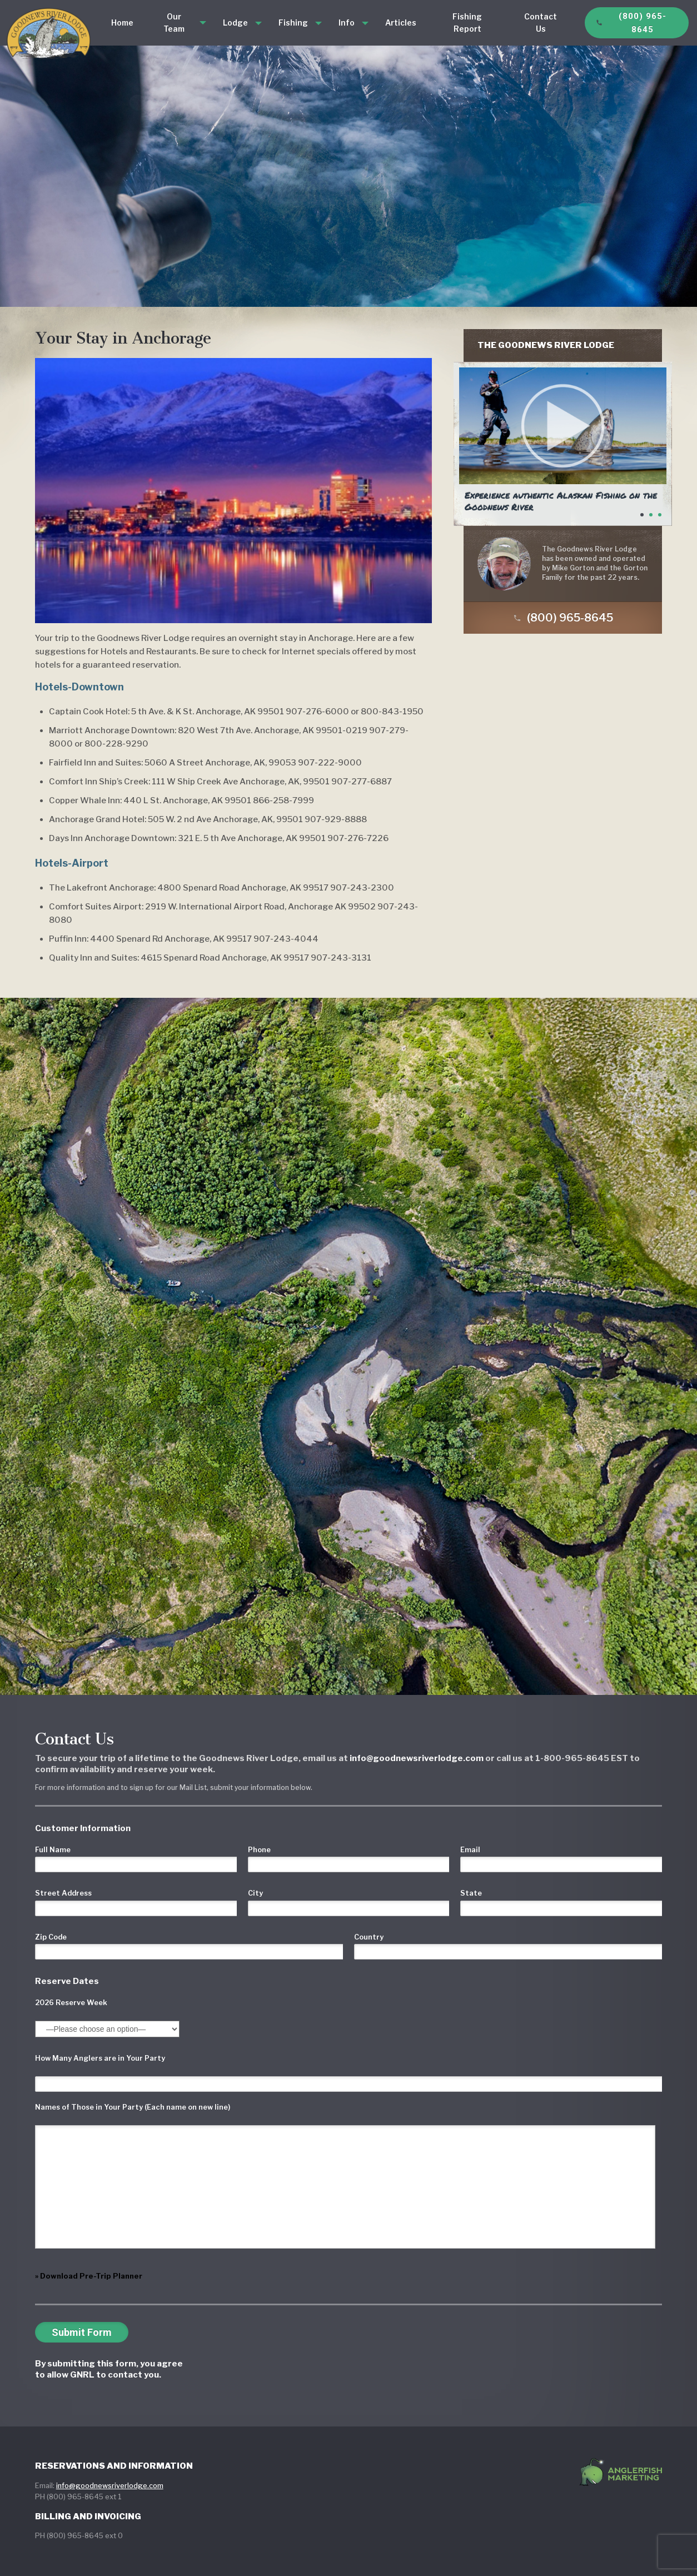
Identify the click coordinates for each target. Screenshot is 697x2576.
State (471, 1892)
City (255, 1892)
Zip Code (51, 1936)
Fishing (296, 22)
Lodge (237, 22)
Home (123, 22)
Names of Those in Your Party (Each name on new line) (132, 2106)
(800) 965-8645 (634, 22)
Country (369, 1936)
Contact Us (544, 22)
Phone (259, 1848)
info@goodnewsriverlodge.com (109, 2484)
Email (470, 1848)
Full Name (53, 1848)
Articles (406, 22)
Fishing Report (473, 22)
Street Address (63, 1892)
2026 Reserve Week (71, 2001)
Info (350, 22)
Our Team (175, 22)
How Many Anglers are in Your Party (100, 2057)
